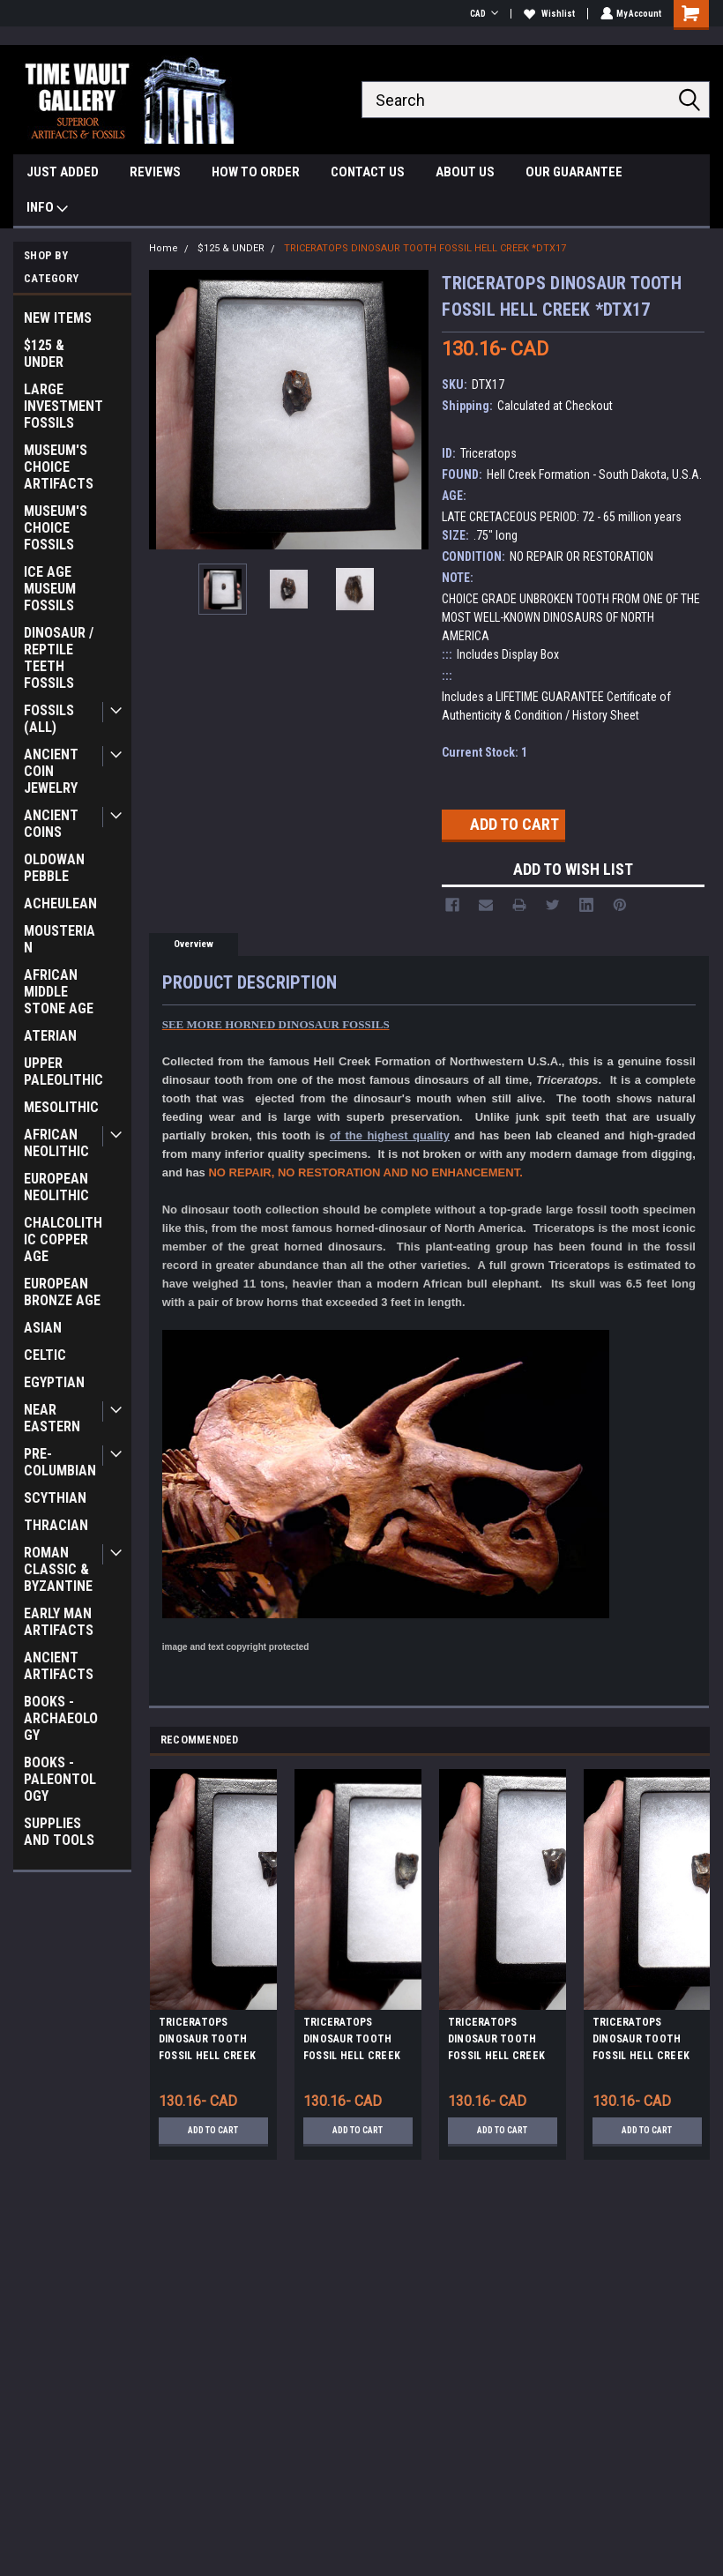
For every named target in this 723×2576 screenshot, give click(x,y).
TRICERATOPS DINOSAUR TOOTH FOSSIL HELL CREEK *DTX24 (351, 2041)
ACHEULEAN (60, 903)
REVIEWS (155, 172)
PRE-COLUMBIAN (60, 1462)
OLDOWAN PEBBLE (54, 868)
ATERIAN (50, 1035)
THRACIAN (56, 1525)
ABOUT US (465, 172)
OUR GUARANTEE (573, 172)
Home (163, 248)
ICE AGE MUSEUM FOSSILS (50, 589)
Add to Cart (213, 2130)
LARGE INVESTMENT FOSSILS (63, 406)
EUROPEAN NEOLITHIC (56, 1187)
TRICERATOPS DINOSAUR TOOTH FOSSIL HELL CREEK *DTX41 (641, 2041)
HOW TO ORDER (256, 172)
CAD (482, 14)
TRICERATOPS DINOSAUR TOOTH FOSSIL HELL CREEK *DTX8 (207, 2041)
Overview (193, 944)
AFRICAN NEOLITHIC (56, 1143)
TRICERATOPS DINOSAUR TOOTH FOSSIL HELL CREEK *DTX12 (496, 2041)
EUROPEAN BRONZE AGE (62, 1292)
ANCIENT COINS (51, 823)
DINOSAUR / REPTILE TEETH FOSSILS (58, 657)
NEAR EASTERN (52, 1418)
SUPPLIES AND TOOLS (59, 1831)
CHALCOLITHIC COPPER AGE (63, 1239)
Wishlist (547, 13)
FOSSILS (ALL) (49, 718)
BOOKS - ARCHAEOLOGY (61, 1718)
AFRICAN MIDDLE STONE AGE (58, 992)
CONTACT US (368, 172)
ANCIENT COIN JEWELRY (51, 771)
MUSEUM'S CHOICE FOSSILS (55, 528)
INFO (47, 209)
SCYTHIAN (55, 1498)
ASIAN (43, 1327)
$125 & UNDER (44, 353)
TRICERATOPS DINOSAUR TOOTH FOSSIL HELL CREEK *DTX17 (425, 248)
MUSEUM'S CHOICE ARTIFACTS (58, 467)
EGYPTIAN (54, 1382)
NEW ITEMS (58, 318)
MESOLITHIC (61, 1107)
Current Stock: (484, 752)
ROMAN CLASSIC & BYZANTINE (58, 1569)
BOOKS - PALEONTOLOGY (60, 1779)
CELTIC (45, 1355)
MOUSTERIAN (59, 939)
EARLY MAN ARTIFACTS (58, 1622)
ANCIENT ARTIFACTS (58, 1666)
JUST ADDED (62, 172)
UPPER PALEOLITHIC (63, 1071)
